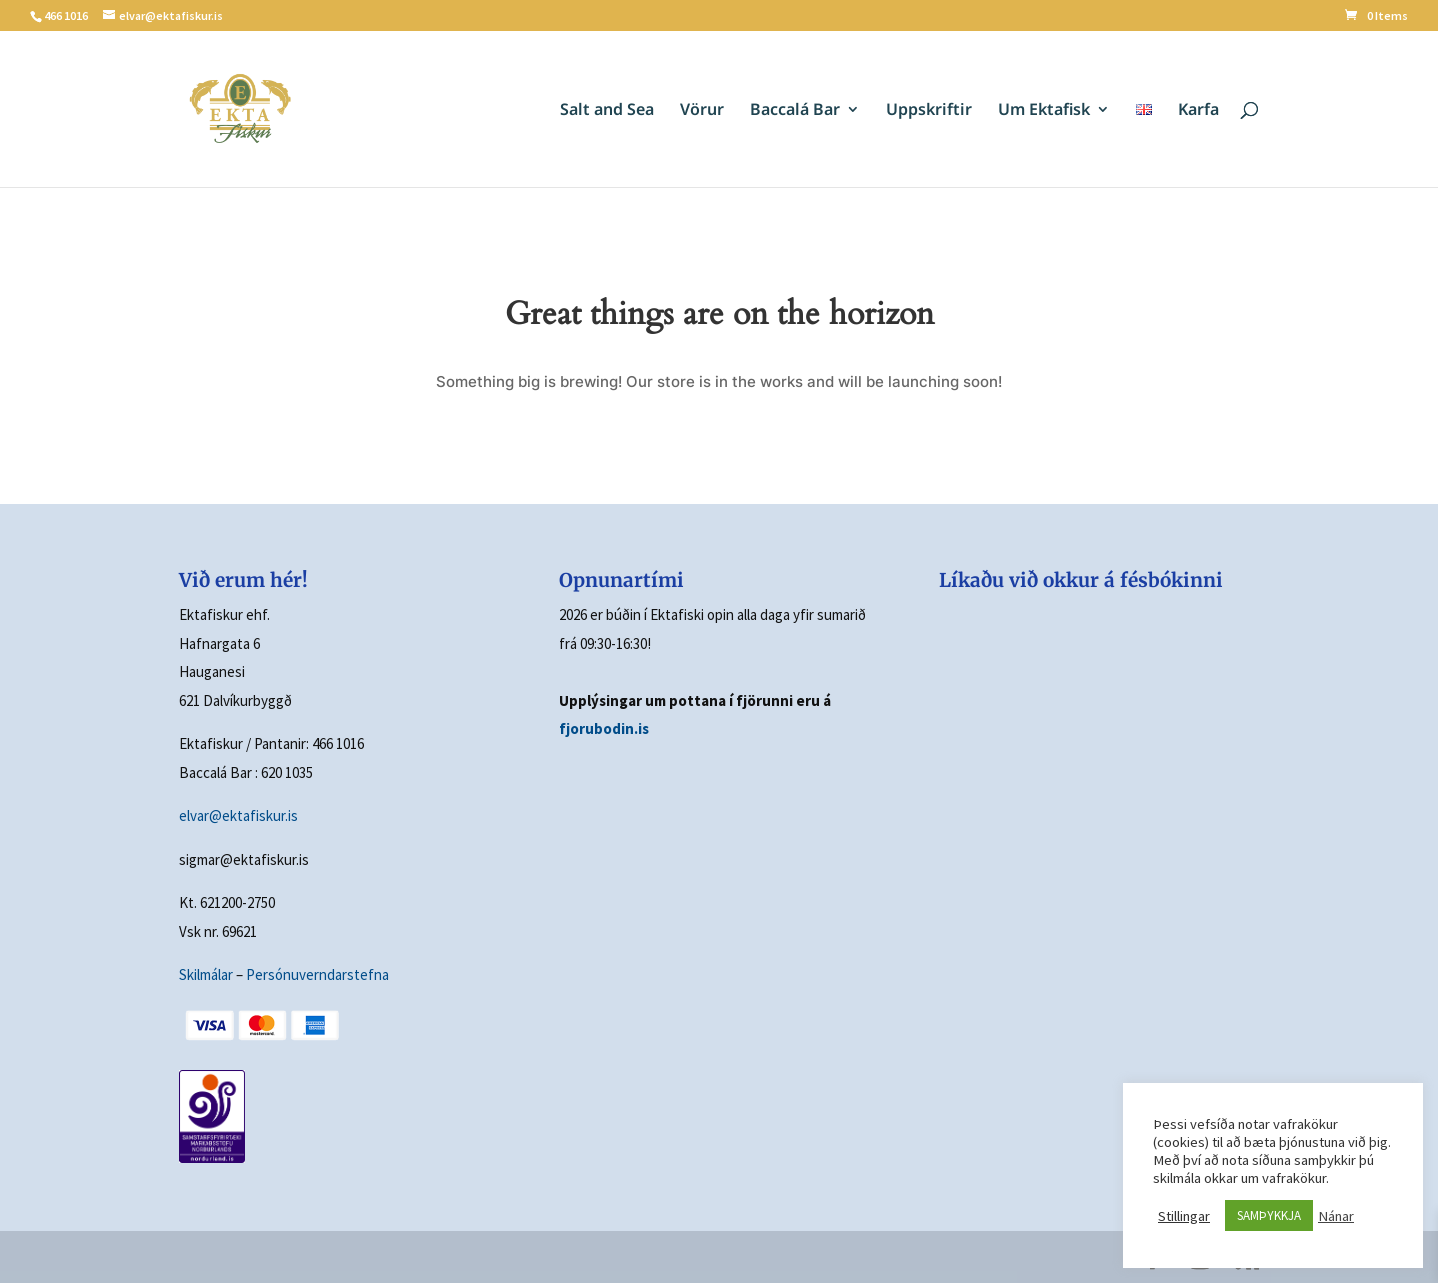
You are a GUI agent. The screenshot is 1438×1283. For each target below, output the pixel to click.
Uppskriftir (929, 111)
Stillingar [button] (1184, 1216)
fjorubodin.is (604, 728)
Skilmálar (206, 974)
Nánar (1336, 1216)
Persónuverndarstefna (317, 974)
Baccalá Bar (795, 111)
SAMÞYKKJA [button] (1269, 1215)
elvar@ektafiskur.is (238, 815)
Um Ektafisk (1044, 111)
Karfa (1198, 111)
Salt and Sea (607, 111)
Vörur (702, 111)
